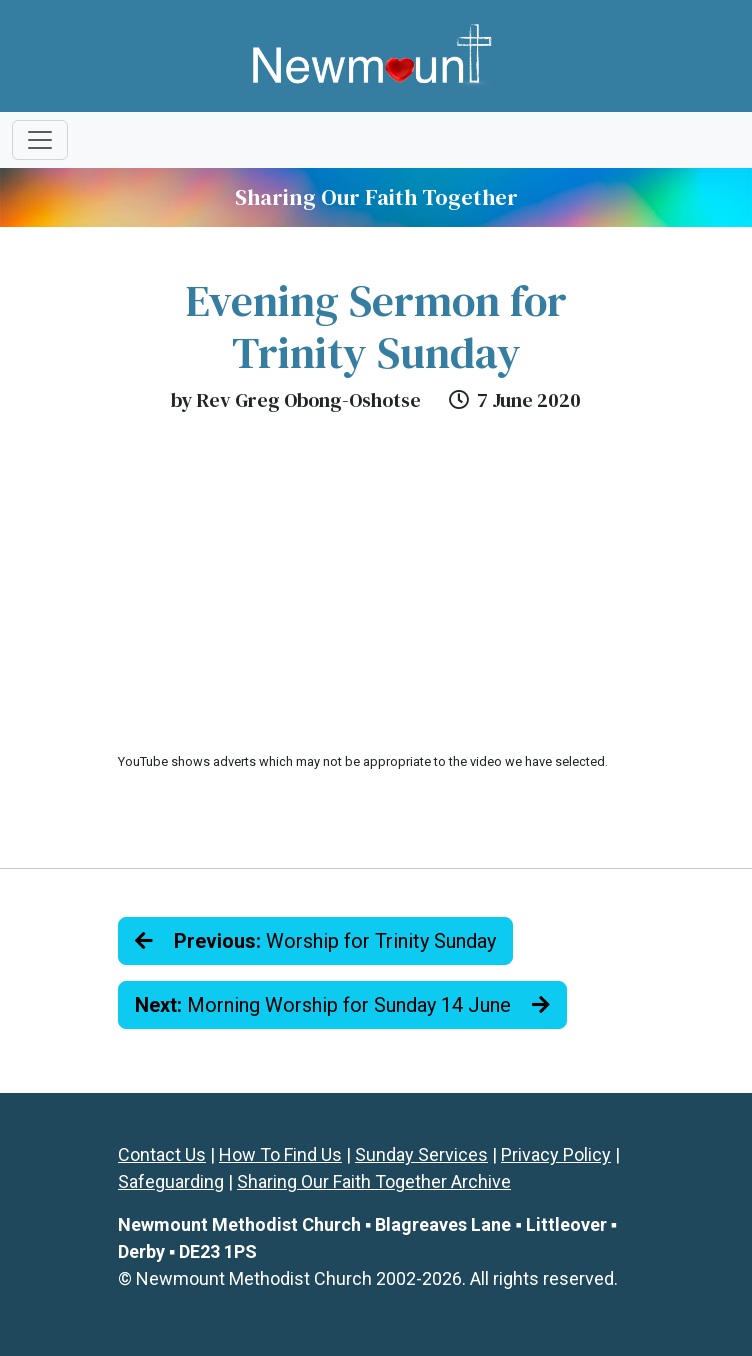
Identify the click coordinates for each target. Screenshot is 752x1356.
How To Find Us (280, 1154)
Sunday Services (421, 1154)
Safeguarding (171, 1181)
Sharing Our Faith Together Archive (374, 1181)
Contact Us (162, 1154)
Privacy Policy (556, 1154)
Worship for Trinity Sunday (315, 941)
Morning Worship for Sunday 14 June (342, 1005)
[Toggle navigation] (40, 140)
